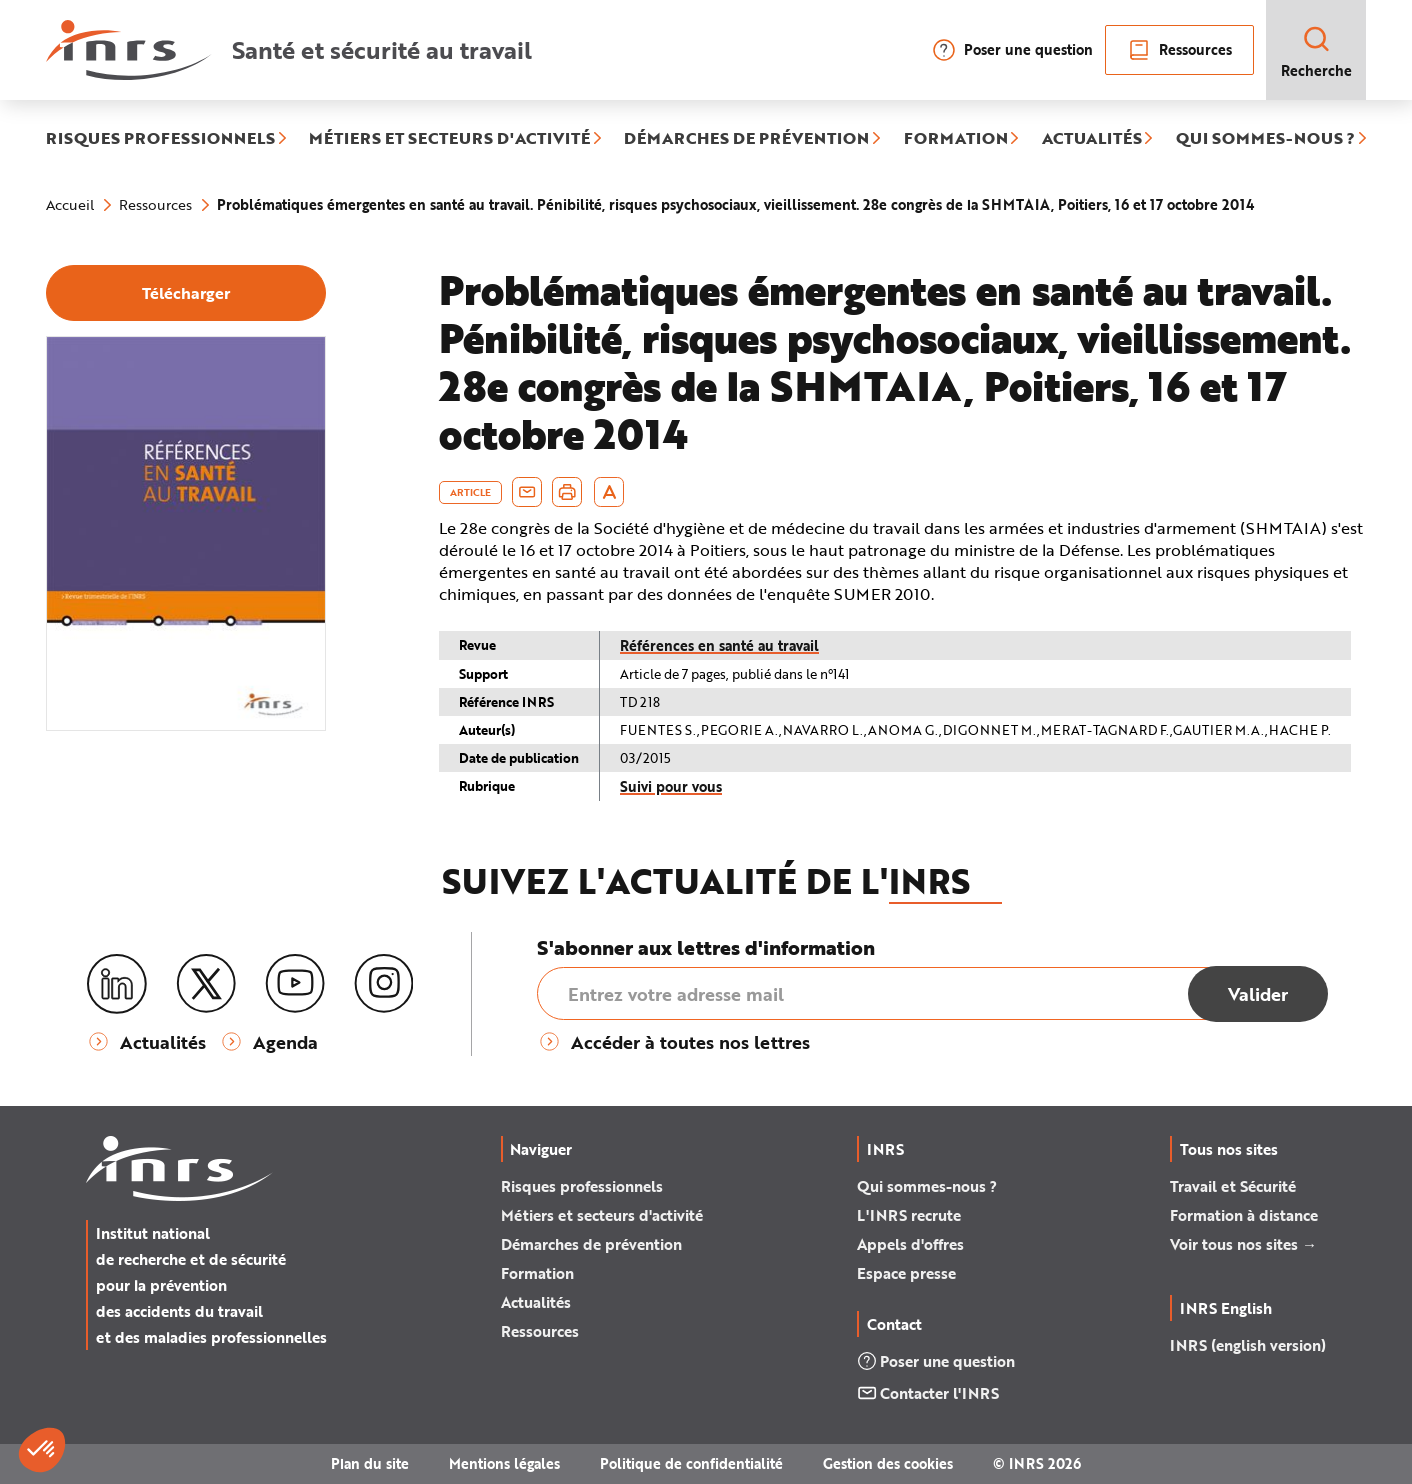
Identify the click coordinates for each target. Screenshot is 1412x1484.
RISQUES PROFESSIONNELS (160, 139)
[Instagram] (384, 984)
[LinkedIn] (117, 984)
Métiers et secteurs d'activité (602, 1215)
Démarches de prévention (591, 1244)
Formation (537, 1273)
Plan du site (370, 1463)
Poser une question (1012, 50)
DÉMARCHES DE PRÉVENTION (746, 139)
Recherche (1316, 51)
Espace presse (906, 1273)
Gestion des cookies (888, 1463)
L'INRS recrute (909, 1215)
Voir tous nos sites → (1243, 1244)
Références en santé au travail (719, 645)
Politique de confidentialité (691, 1463)
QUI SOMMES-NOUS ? (1265, 139)
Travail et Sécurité (1233, 1186)
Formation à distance (1244, 1215)
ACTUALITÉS (1092, 139)
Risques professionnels (582, 1186)
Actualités (536, 1302)
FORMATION (956, 139)
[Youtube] (295, 984)
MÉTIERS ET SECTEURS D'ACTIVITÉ (449, 139)
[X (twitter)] (206, 984)
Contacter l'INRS (928, 1393)
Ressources (1179, 50)
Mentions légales (504, 1463)
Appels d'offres (910, 1244)
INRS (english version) (1248, 1345)
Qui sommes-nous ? (927, 1186)
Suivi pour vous (671, 786)
